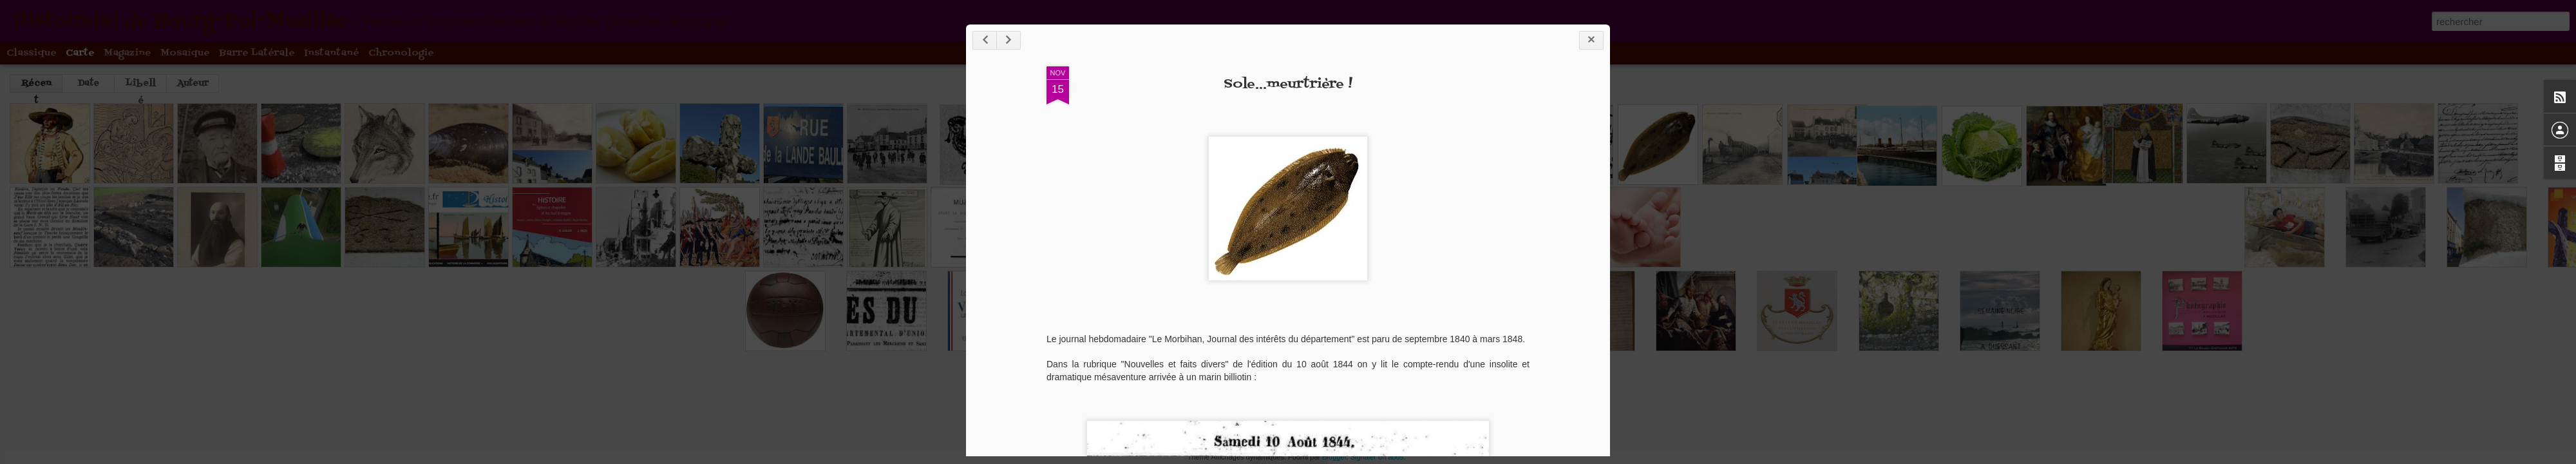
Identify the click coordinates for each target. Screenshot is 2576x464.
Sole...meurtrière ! (1288, 84)
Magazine (127, 53)
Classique (31, 53)
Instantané (331, 53)
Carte (80, 53)
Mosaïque (185, 53)
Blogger (1334, 457)
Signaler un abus (1377, 457)
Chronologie (401, 53)
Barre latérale (257, 53)
